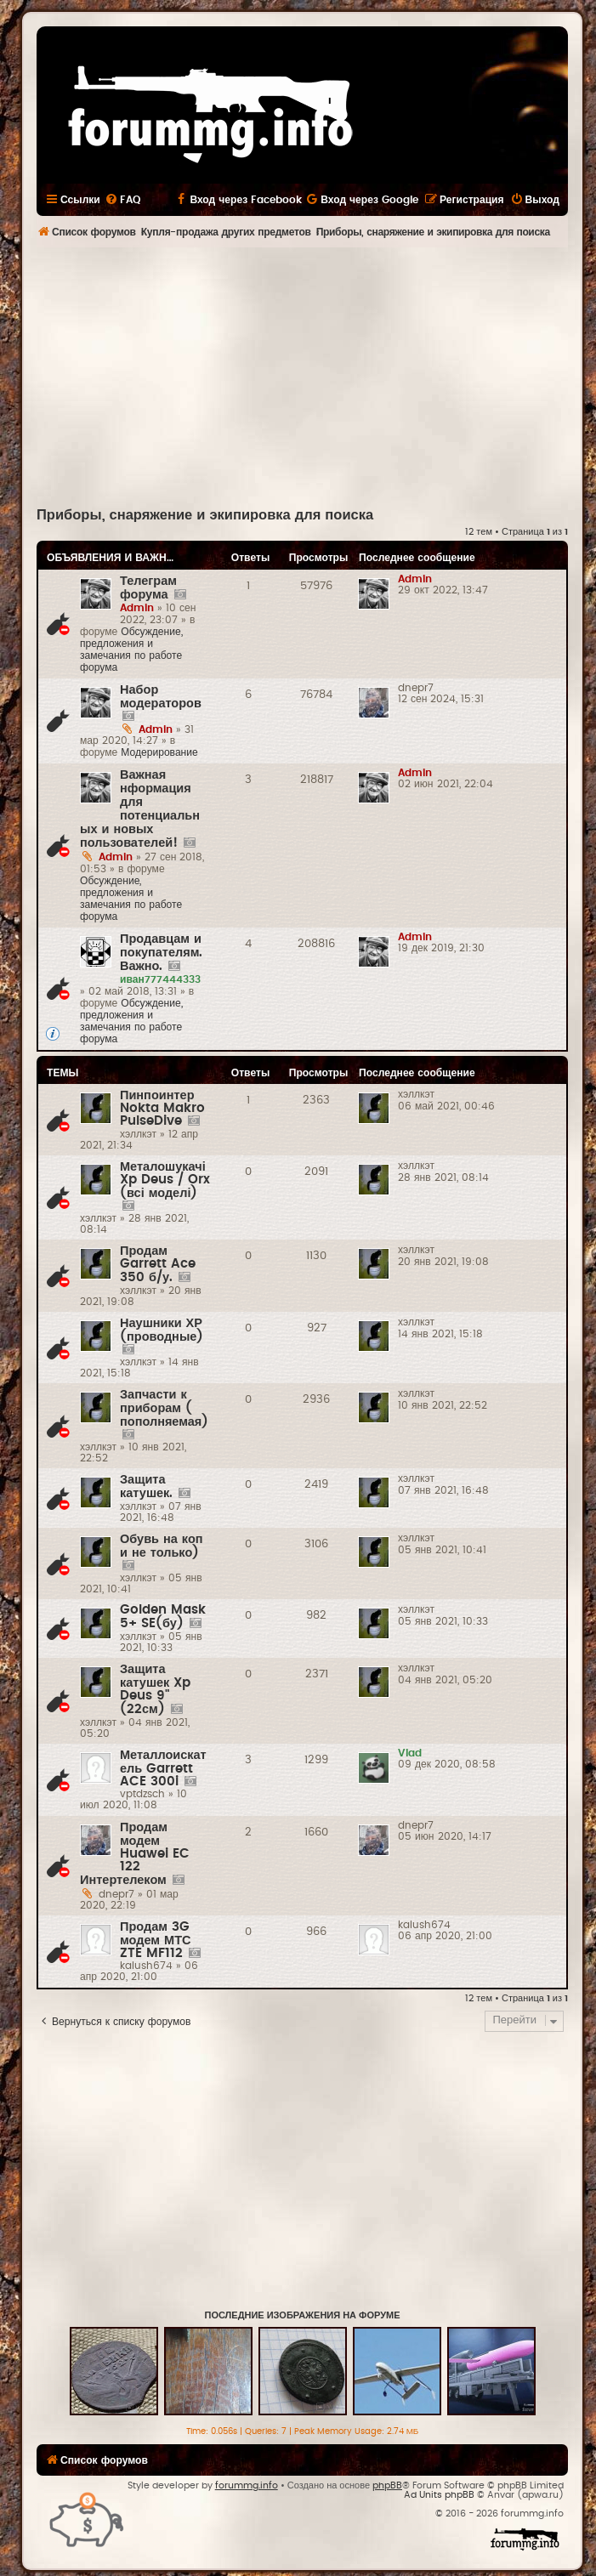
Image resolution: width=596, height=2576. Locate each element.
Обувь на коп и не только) (161, 1546)
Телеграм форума (148, 588)
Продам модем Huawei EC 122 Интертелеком (135, 1854)
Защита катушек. (146, 1486)
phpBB (387, 2485)
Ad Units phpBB (439, 2494)
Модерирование (159, 752)
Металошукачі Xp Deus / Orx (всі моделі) (165, 1180)
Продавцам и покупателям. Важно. (161, 953)
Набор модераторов (161, 697)
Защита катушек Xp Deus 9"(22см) (155, 1689)
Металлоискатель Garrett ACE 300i (163, 1768)
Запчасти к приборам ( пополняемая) (164, 1408)
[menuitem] (122, 200)
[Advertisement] (316, 375)
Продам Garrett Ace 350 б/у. (158, 1264)
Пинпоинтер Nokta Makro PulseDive (162, 1108)
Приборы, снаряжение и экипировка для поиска (205, 515)
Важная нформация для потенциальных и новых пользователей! (140, 809)
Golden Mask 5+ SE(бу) (163, 1616)
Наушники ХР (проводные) (161, 1330)
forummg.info (246, 2485)
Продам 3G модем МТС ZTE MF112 (155, 1940)
